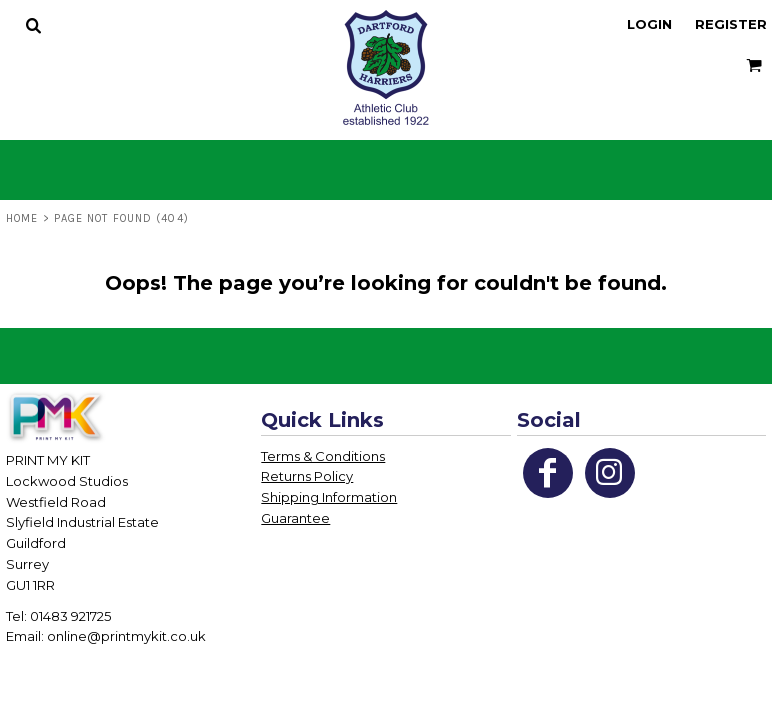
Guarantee (295, 518)
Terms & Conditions (323, 456)
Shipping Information (329, 497)
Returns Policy (307, 476)
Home (22, 218)
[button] (33, 25)
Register (731, 24)
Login (649, 24)
